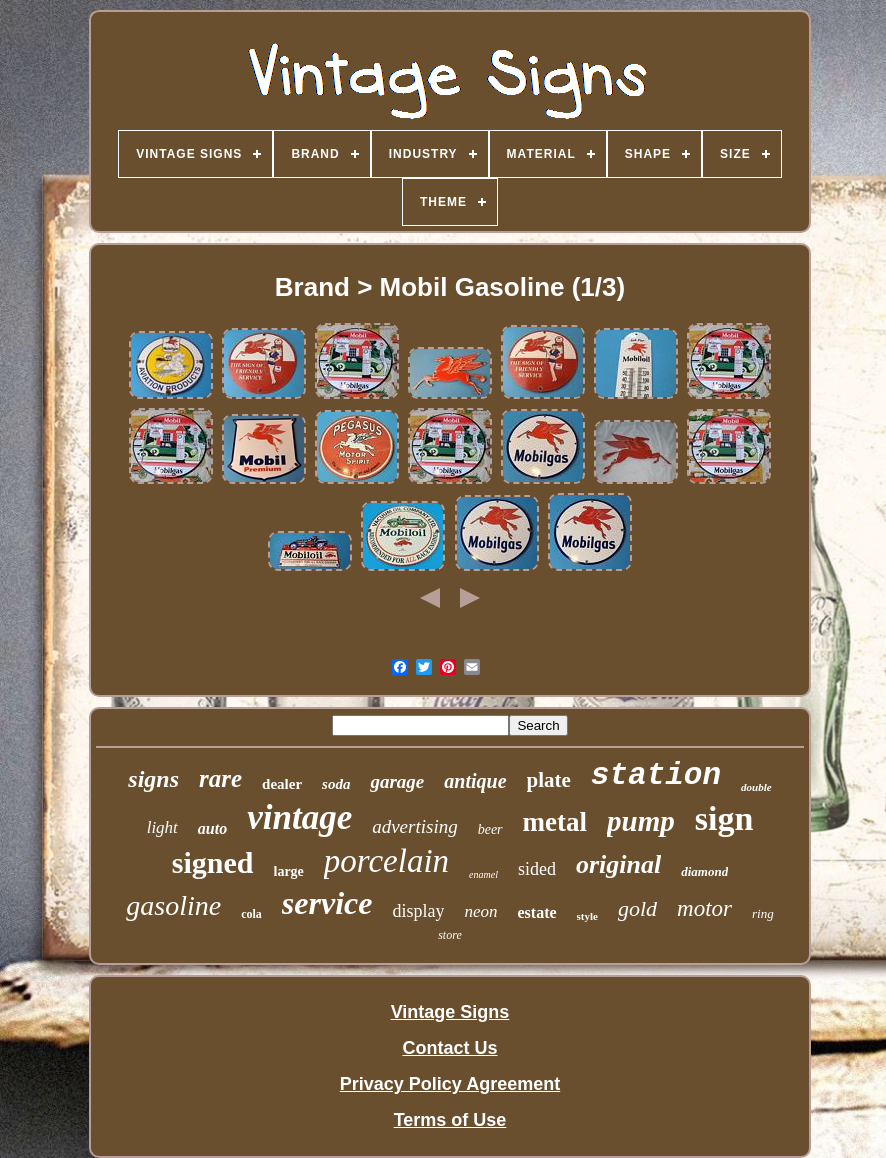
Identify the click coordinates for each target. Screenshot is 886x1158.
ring (763, 913)
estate (536, 912)
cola (251, 914)
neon (480, 911)
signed (213, 862)
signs (153, 779)
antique (475, 781)
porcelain (386, 861)
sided (537, 869)
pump (641, 821)
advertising (415, 826)
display (418, 911)
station (656, 775)
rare (220, 778)
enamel (483, 874)
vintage (299, 817)
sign (724, 818)
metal (555, 822)
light (162, 827)
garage (397, 781)
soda (336, 784)
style (587, 916)
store (450, 935)
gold (637, 908)
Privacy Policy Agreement (450, 1084)
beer (490, 829)
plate (549, 780)
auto (212, 828)
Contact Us (449, 1048)
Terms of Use (450, 1120)
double (756, 787)
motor (704, 908)
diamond (704, 871)
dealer (282, 784)
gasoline (173, 905)
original (618, 864)
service (327, 903)
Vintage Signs (450, 1012)
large (289, 871)
